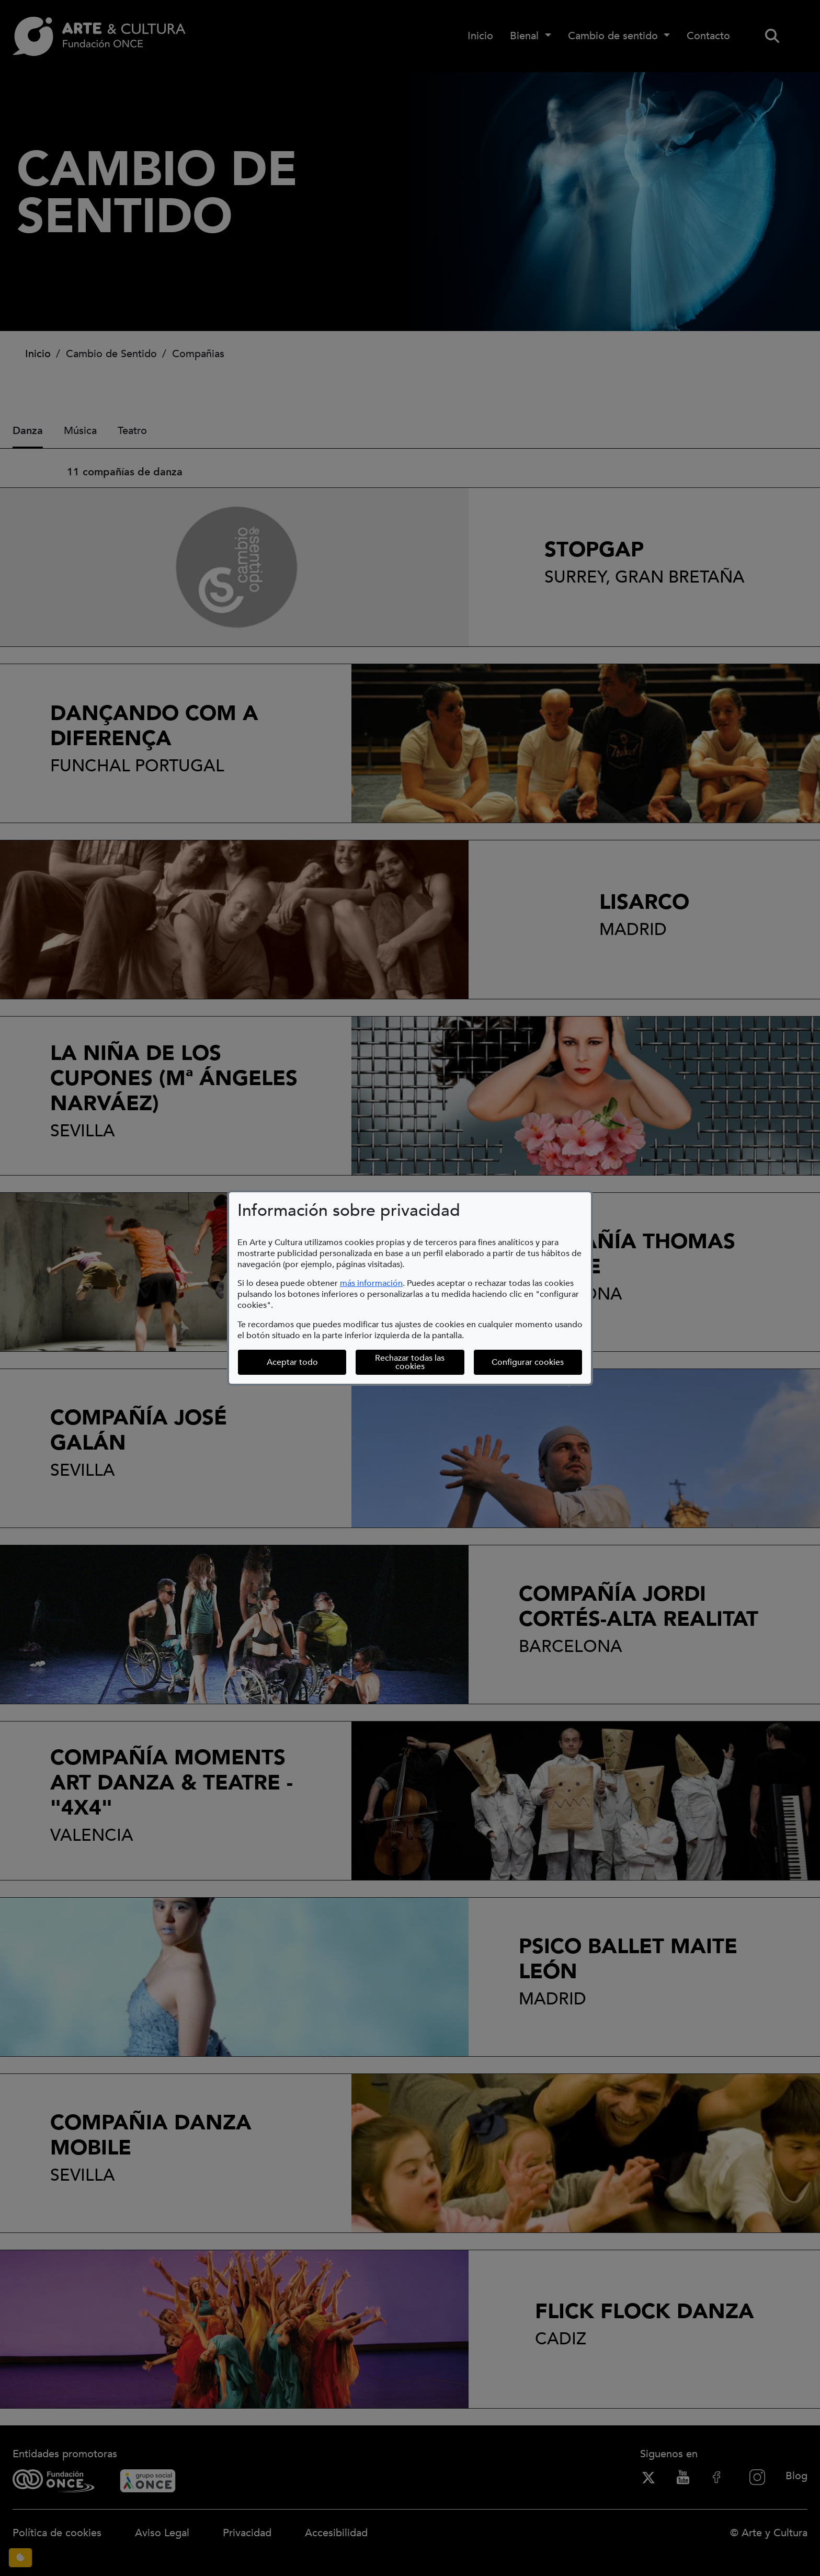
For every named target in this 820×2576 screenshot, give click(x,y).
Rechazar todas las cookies (410, 1362)
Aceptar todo (292, 1362)
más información (371, 1283)
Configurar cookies (537, 1362)
